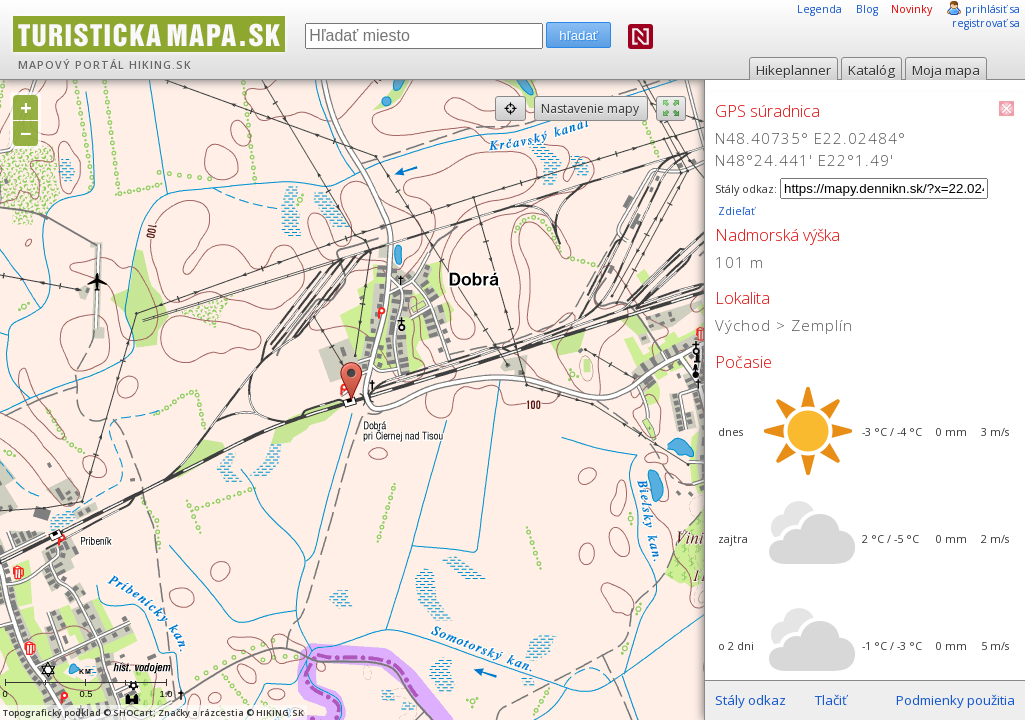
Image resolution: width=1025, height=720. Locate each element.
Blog (867, 9)
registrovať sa (986, 23)
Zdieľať (735, 211)
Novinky (911, 9)
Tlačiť (831, 700)
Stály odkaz (750, 700)
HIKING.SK (160, 65)
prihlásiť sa (992, 9)
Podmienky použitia (955, 700)
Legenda (819, 9)
